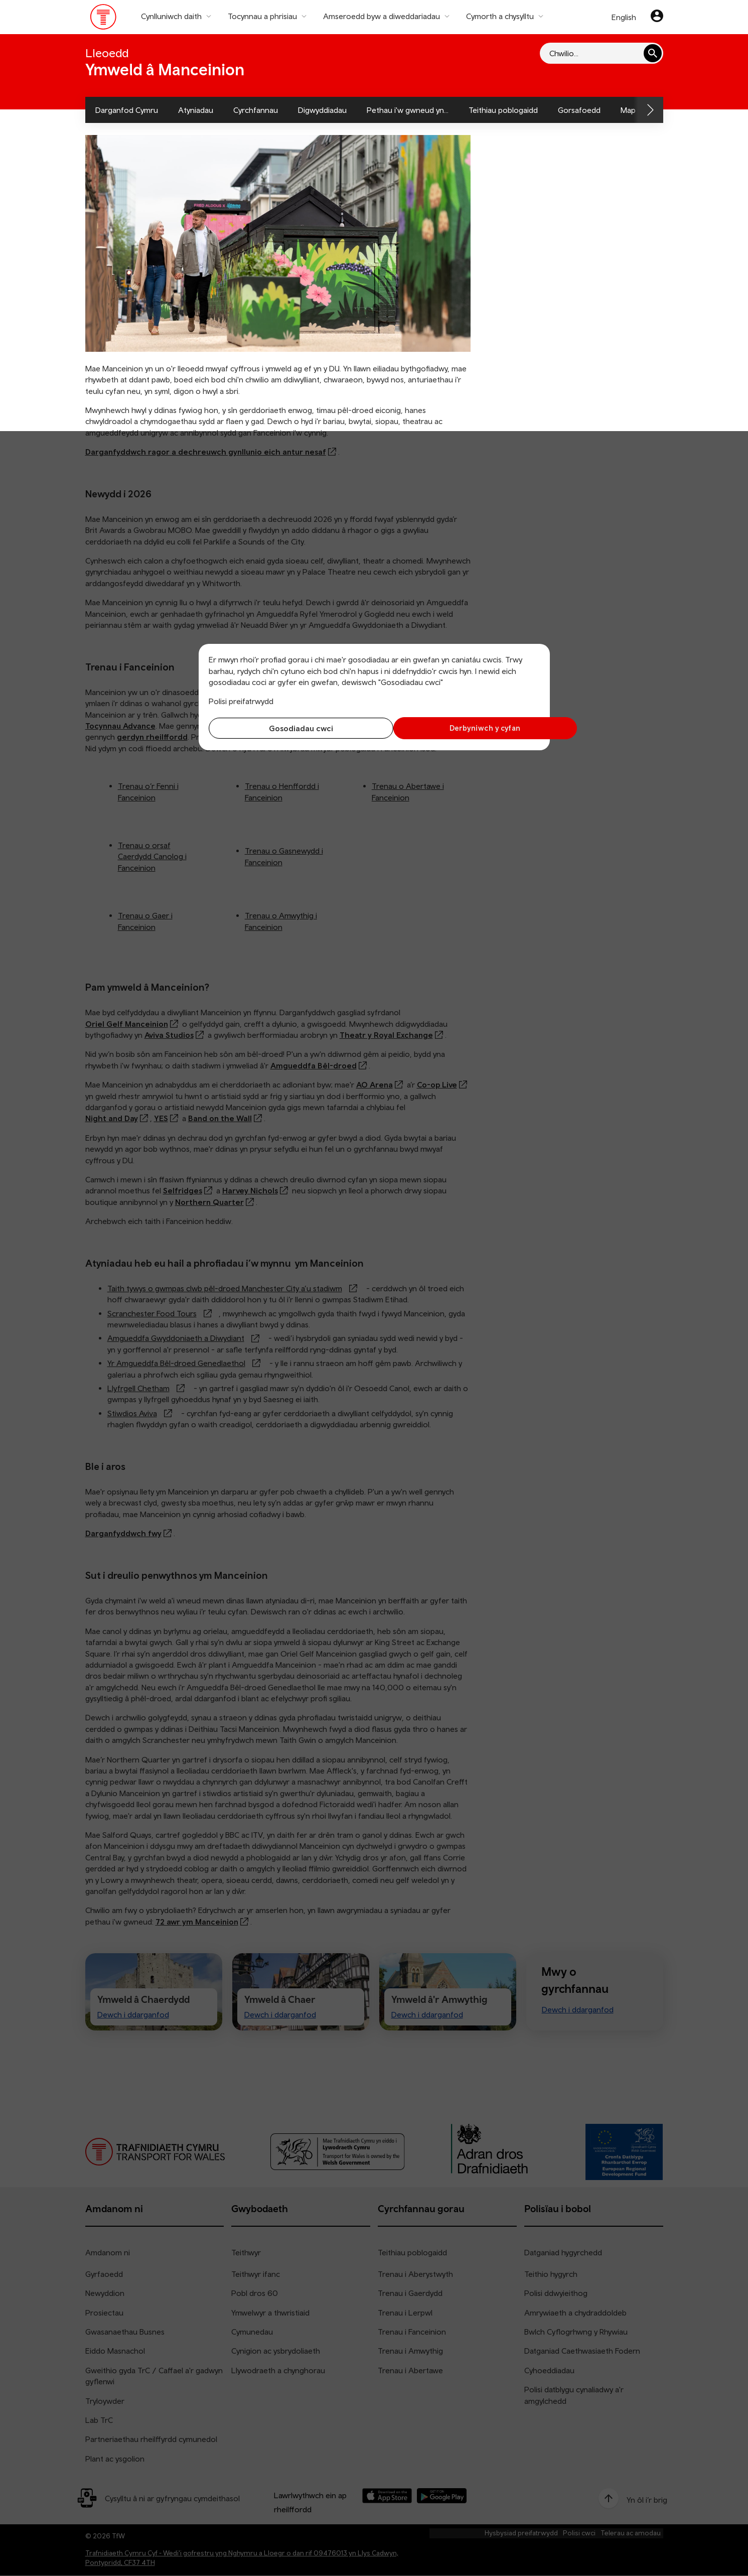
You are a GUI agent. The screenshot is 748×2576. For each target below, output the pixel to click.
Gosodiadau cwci (289, 728)
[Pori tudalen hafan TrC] (103, 19)
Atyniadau (195, 109)
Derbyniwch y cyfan (459, 728)
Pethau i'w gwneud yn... (407, 109)
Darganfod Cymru (126, 109)
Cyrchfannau (255, 109)
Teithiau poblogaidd (503, 109)
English (624, 17)
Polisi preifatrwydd (241, 701)
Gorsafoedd (579, 109)
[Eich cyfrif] (657, 17)
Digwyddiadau (322, 109)
